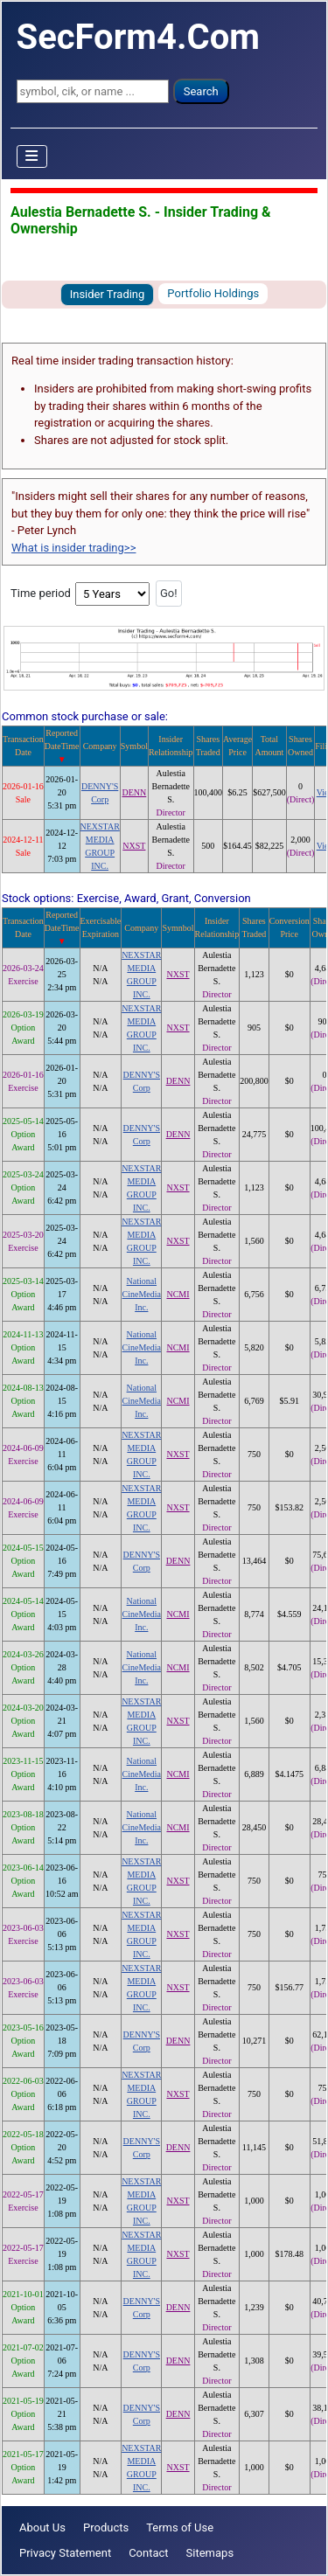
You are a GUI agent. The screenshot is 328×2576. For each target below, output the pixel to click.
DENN (134, 792)
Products (106, 2527)
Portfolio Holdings (213, 293)
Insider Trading (107, 294)
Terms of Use (179, 2527)
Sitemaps (210, 2552)
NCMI (177, 1294)
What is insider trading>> (73, 547)
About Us (42, 2527)
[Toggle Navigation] (32, 156)
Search (201, 91)
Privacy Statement (65, 2552)
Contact (148, 2552)
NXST (133, 846)
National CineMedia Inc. (141, 1294)
